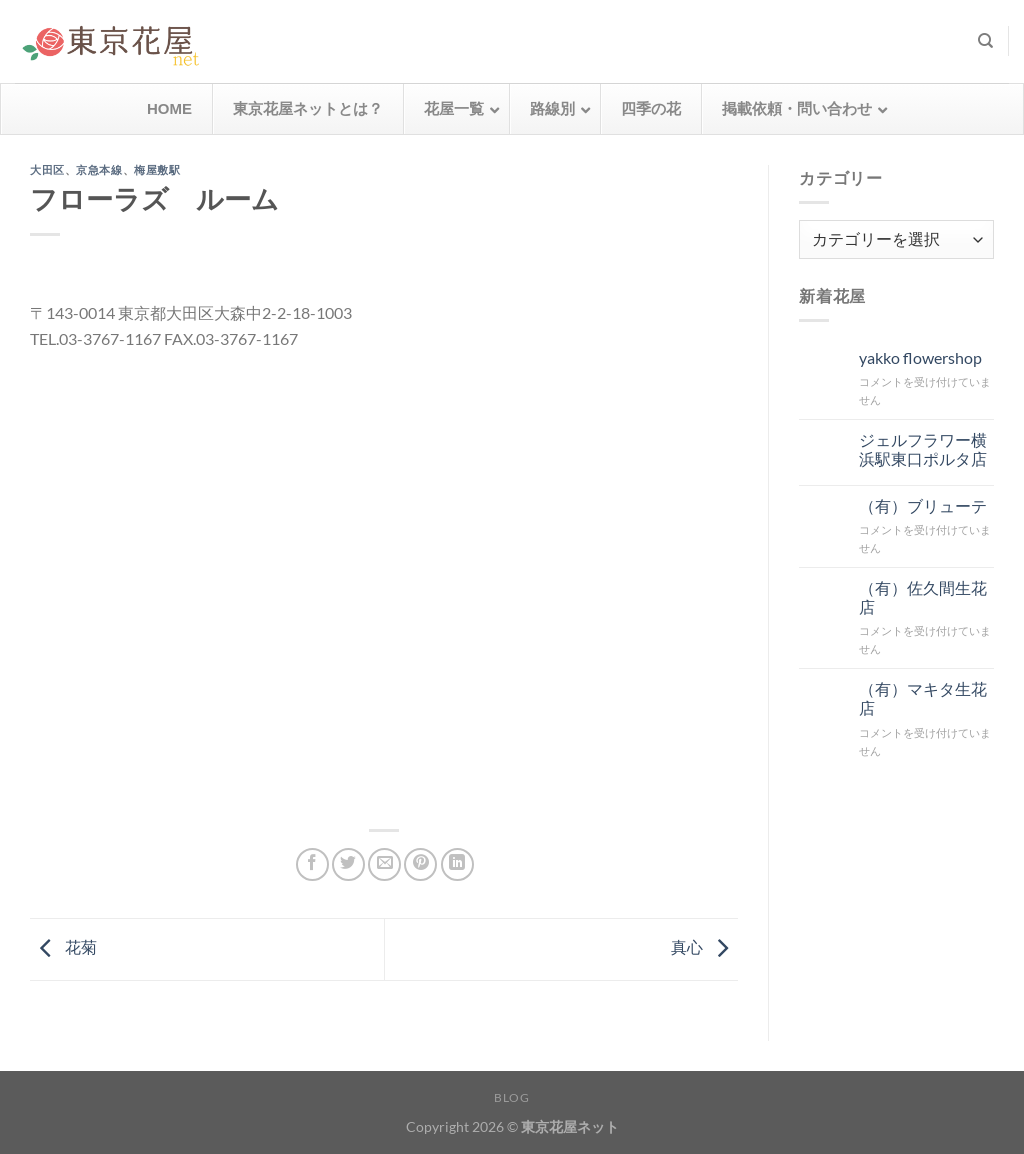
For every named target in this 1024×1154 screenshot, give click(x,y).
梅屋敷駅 (157, 170)
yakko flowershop (920, 357)
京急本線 (99, 170)
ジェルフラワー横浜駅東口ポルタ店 (923, 449)
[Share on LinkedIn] (457, 864)
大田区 (47, 170)
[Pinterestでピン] (420, 864)
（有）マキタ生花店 (923, 698)
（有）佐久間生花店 (923, 597)
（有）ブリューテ (923, 505)
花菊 (63, 946)
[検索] (985, 41)
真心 (704, 946)
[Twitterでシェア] (348, 864)
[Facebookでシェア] (312, 864)
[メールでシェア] (384, 864)
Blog (511, 1097)
